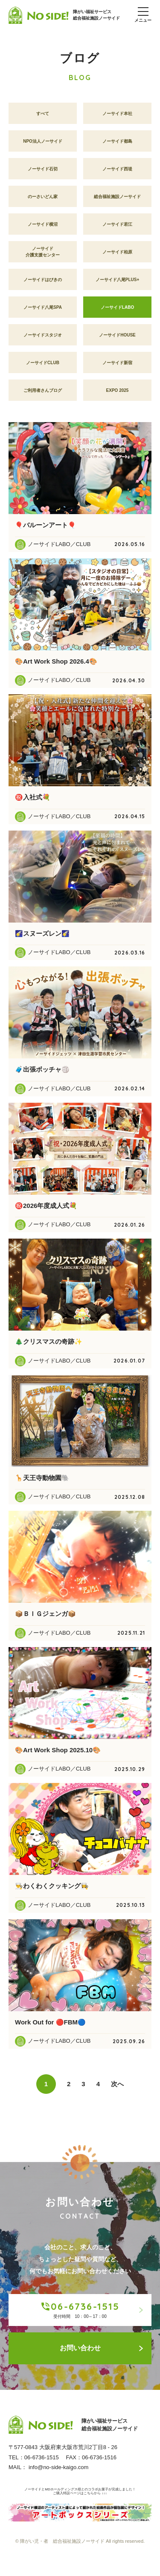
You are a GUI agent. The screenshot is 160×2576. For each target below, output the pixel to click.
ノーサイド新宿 (117, 365)
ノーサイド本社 (117, 116)
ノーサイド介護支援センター (43, 254)
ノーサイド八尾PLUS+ (118, 282)
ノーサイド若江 (117, 227)
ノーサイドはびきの (42, 282)
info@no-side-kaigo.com (58, 2474)
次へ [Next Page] (117, 2087)
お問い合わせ (101, 2351)
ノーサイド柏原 (117, 255)
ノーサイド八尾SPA (42, 310)
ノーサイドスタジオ (42, 338)
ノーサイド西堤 (117, 172)
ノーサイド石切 (43, 172)
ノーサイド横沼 (43, 227)
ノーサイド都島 (117, 144)
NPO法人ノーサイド (42, 144)
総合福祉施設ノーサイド (117, 199)
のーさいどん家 (43, 199)
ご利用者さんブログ (42, 393)
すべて (42, 116)
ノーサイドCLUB (42, 365)
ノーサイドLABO (117, 310)
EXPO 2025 (117, 393)
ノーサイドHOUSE (117, 338)
